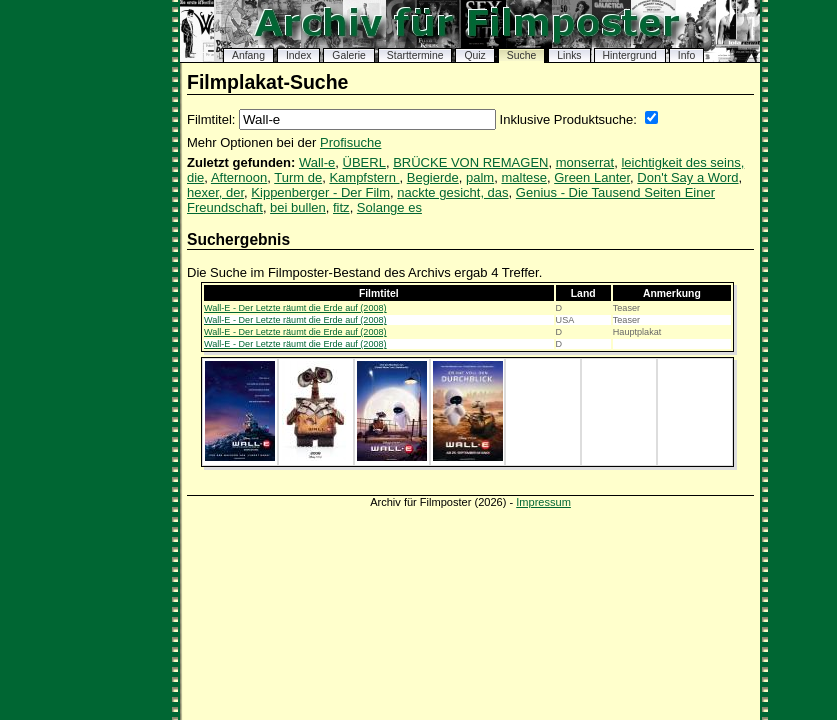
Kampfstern (364, 177)
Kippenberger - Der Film (320, 192)
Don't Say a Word (687, 177)
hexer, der (215, 192)
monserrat (585, 162)
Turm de (298, 177)
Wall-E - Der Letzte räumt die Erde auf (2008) (295, 308)
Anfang (248, 55)
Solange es (389, 207)
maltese (524, 177)
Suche (521, 55)
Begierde (433, 177)
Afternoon (239, 177)
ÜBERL (364, 162)
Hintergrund (630, 55)
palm (480, 177)
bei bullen (298, 207)
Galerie (349, 55)
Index (298, 55)
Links (569, 55)
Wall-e (317, 162)
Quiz (474, 55)
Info (686, 55)
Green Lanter (592, 177)
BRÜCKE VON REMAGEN (470, 162)
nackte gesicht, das (452, 192)
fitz (341, 207)
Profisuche (350, 142)
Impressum (543, 502)
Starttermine (415, 55)
